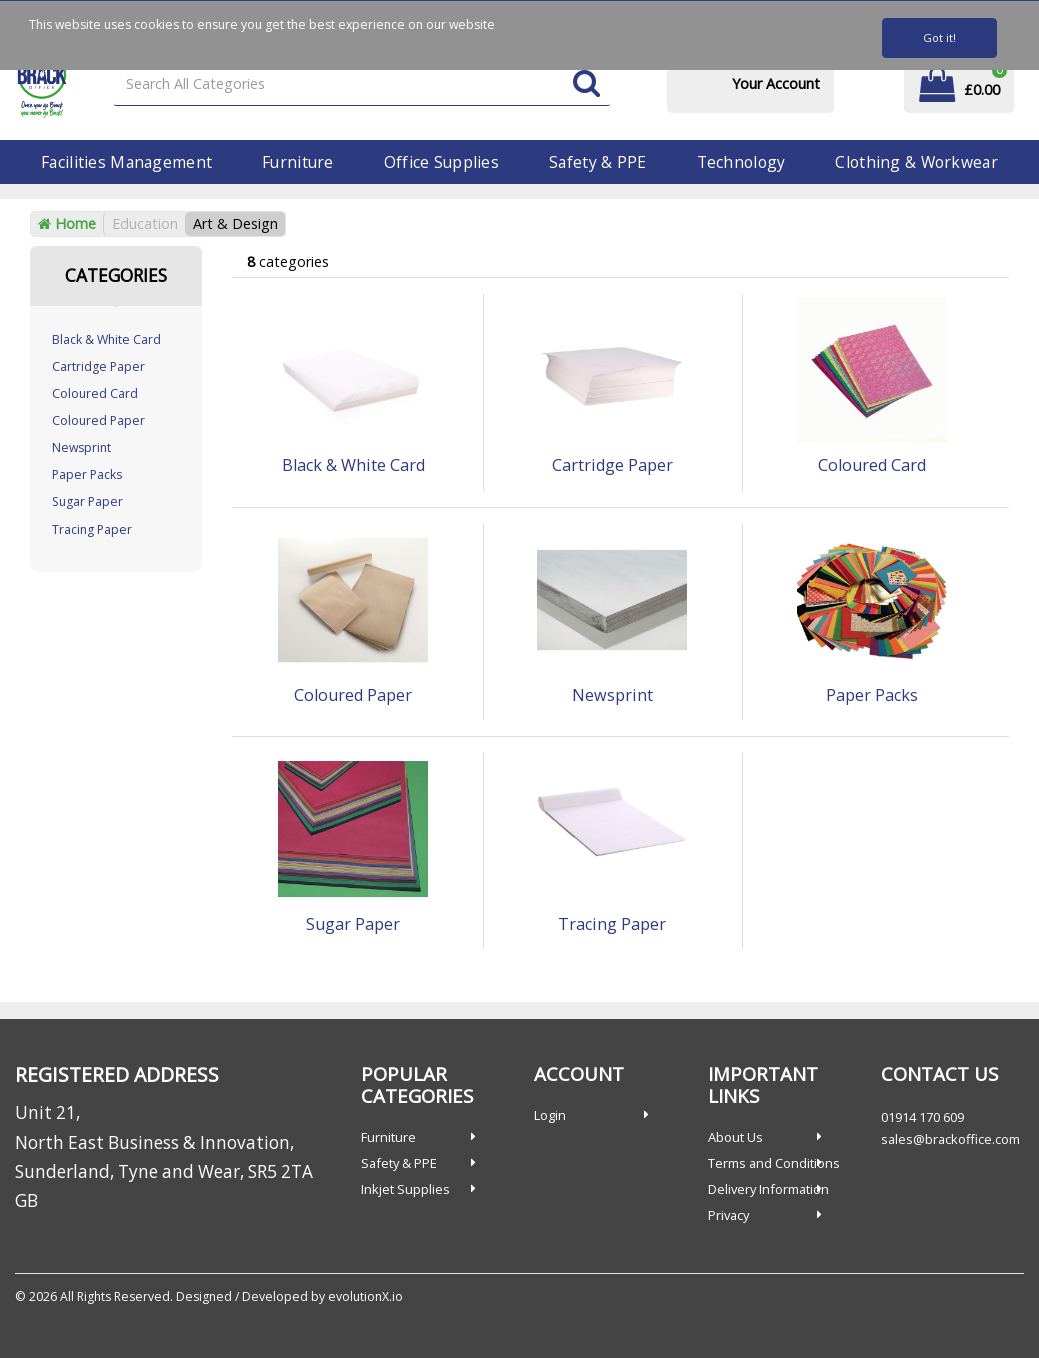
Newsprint (81, 447)
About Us (735, 1137)
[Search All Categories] (362, 84)
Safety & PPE (597, 162)
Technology (741, 162)
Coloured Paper (98, 420)
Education (145, 223)
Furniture (298, 162)
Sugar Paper (87, 501)
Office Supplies (441, 162)
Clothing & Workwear (916, 162)
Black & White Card (106, 339)
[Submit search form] (586, 84)
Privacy (728, 1215)
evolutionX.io (365, 1296)
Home (67, 223)
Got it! (939, 37)
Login (550, 1115)
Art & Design (235, 223)
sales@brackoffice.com (950, 1139)
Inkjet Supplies (405, 1189)
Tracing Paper (92, 529)
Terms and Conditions (774, 1163)
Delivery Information (768, 1189)
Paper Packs (87, 474)
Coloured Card (95, 393)
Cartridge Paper (98, 366)
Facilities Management (126, 162)
